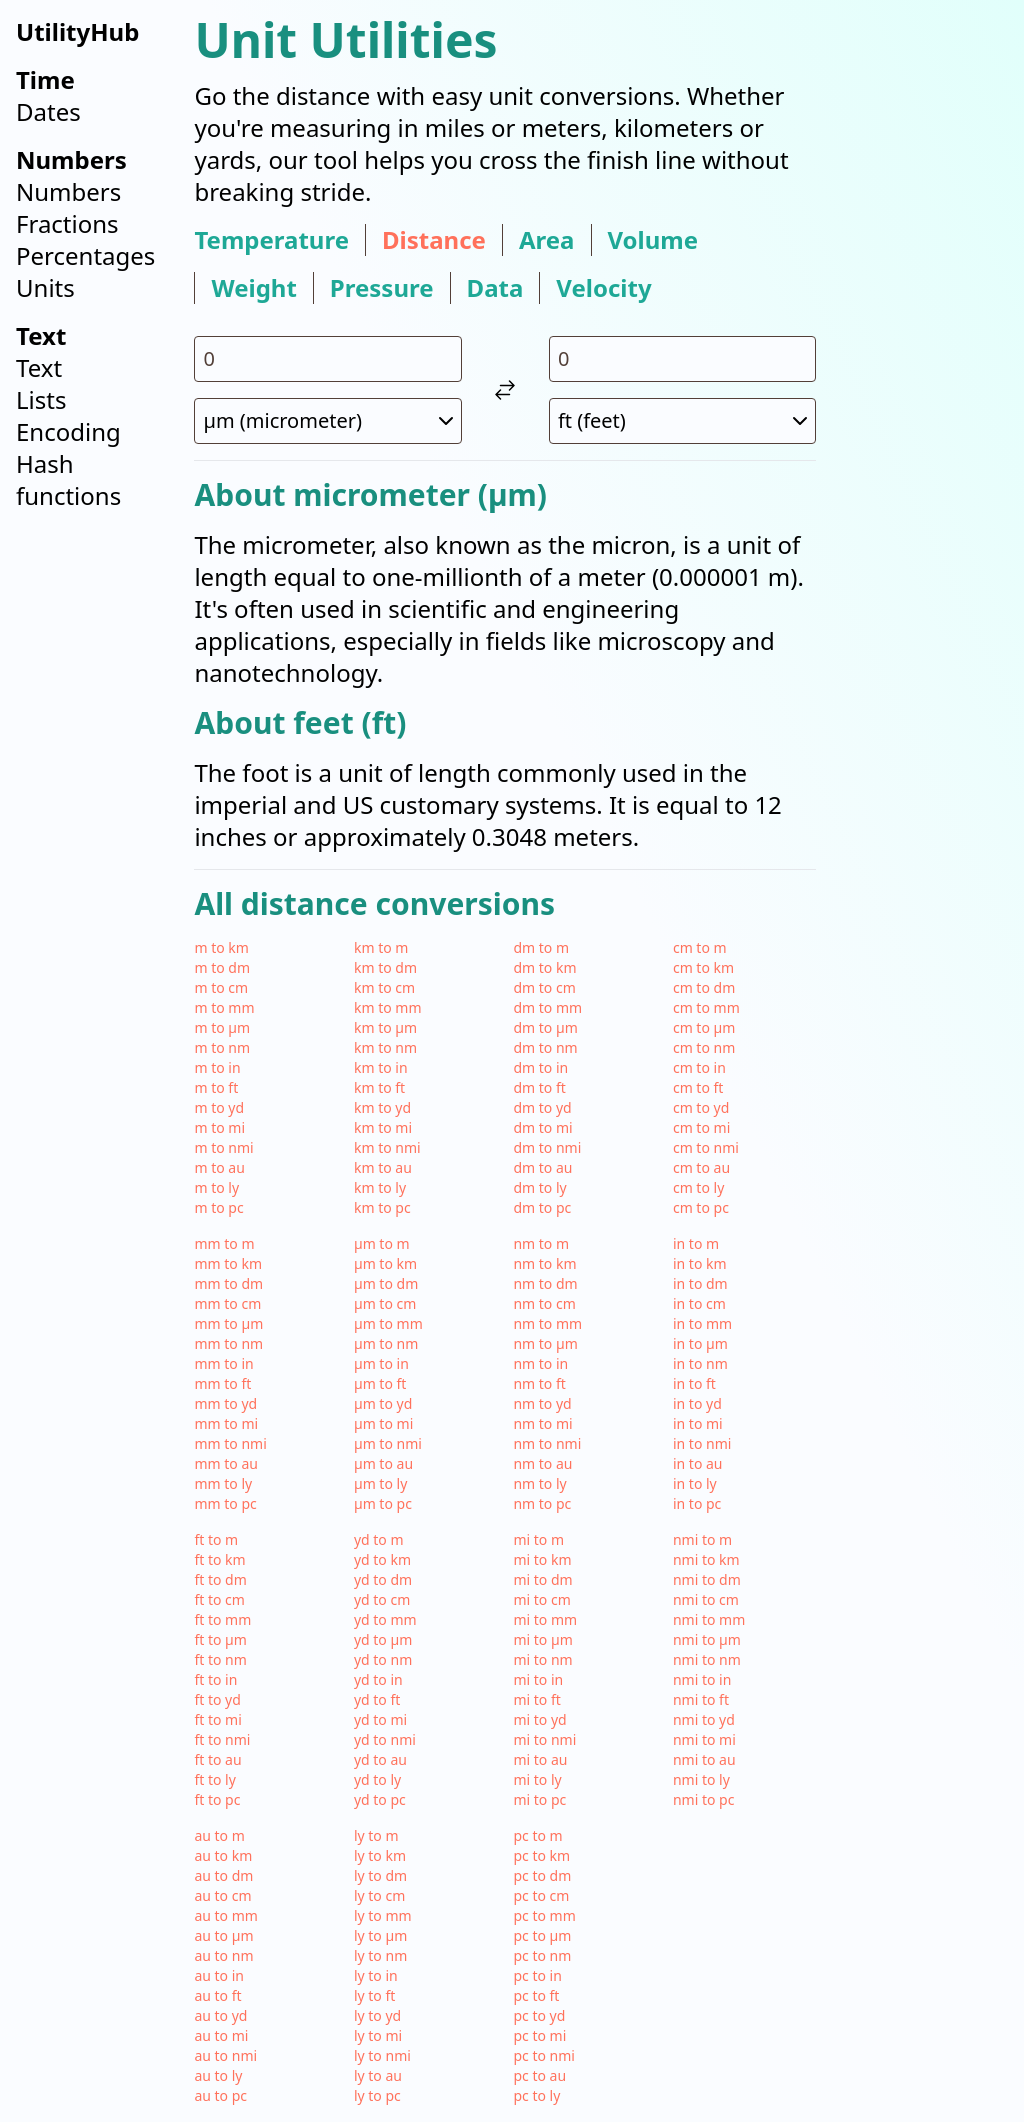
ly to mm (383, 1915)
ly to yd (377, 2015)
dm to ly (539, 1187)
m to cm (221, 987)
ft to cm (219, 1599)
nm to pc (542, 1503)
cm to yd (701, 1107)
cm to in (699, 1067)
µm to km (385, 1263)
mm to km (228, 1263)
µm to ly (380, 1483)
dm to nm (545, 1047)
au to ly (218, 2075)
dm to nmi (547, 1147)
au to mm (226, 1915)
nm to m (541, 1243)
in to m (696, 1243)
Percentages (85, 255)
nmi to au (704, 1759)
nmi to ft (701, 1699)
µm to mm (388, 1323)
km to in (381, 1067)
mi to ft (536, 1699)
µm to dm (386, 1283)
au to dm (223, 1875)
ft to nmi (222, 1739)
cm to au (701, 1167)
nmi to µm (707, 1639)
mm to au (226, 1463)
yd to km (382, 1559)
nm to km (544, 1263)
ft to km (219, 1559)
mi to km (542, 1559)
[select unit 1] (328, 421)
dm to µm (545, 1027)
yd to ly (377, 1779)
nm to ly (539, 1483)
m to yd (219, 1107)
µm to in (381, 1363)
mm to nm (228, 1343)
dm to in (540, 1067)
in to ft (694, 1383)
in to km (700, 1263)
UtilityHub (77, 31)
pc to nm (542, 1955)
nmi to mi (704, 1739)
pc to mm (544, 1915)
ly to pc (377, 2095)
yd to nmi (385, 1739)
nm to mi (542, 1423)
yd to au (380, 1759)
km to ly (380, 1187)
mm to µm (228, 1323)
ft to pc (217, 1799)
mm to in (223, 1363)
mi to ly (537, 1779)
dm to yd (542, 1107)
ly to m (376, 1835)
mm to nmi (230, 1443)
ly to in (376, 1975)
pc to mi (539, 2035)
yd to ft (377, 1699)
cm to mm (706, 1007)
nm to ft (539, 1383)
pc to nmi (544, 2055)
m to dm (222, 967)
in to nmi (702, 1443)
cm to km (703, 967)
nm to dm (545, 1283)
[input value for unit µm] (328, 359)
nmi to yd (704, 1719)
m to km (221, 947)
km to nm (385, 1047)
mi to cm (541, 1599)
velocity (603, 288)
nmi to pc (704, 1799)
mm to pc (225, 1503)
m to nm (222, 1047)
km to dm (385, 967)
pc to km (541, 1855)
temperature (271, 240)
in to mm (702, 1323)
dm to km (544, 967)
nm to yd (542, 1403)
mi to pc (539, 1799)
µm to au (383, 1463)
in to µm (700, 1343)
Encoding (68, 431)
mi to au (540, 1759)
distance (434, 240)
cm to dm (704, 987)
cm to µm (704, 1027)
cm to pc (701, 1207)
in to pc (697, 1503)
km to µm (385, 1027)
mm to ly (223, 1483)
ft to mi (217, 1719)
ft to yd (217, 1699)
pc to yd (539, 2015)
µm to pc (383, 1503)
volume (653, 240)
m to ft (216, 1087)
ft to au (217, 1759)
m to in (217, 1067)
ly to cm (379, 1895)
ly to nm (380, 1955)
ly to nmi (382, 2055)
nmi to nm (707, 1659)
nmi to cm (706, 1599)
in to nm (700, 1363)
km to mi (383, 1127)
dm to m (541, 947)
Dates (48, 111)
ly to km (380, 1855)
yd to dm (383, 1579)
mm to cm (227, 1303)
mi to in (538, 1679)
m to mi (219, 1127)
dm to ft (539, 1087)
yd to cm (382, 1599)
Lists (41, 399)
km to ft (379, 1087)
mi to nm (542, 1659)
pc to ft (536, 1995)
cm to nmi (706, 1147)
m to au (219, 1167)
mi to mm (545, 1619)
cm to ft (698, 1087)
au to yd (220, 2015)
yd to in (378, 1679)
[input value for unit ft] (683, 359)
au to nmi (225, 2055)
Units (45, 287)
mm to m (224, 1243)
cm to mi (701, 1127)
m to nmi (223, 1147)
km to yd (382, 1107)
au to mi (221, 2035)
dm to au (542, 1167)
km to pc (382, 1207)
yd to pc (380, 1799)
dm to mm (547, 1007)
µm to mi (383, 1423)
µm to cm (385, 1303)
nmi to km (706, 1559)
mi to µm (542, 1639)
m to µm (222, 1027)
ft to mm (222, 1619)
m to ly (216, 1187)
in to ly (695, 1483)
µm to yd (383, 1403)
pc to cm (541, 1895)
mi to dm (542, 1579)
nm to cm (544, 1303)
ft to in (215, 1679)
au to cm (222, 1895)
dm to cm (544, 987)
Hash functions (68, 479)
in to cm (699, 1303)
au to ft (217, 1995)
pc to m (537, 1835)
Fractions (67, 223)
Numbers (68, 191)
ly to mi (378, 2035)
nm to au (542, 1463)
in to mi (698, 1423)
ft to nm (220, 1659)
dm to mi (542, 1127)
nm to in (540, 1363)
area (547, 240)
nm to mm (547, 1323)
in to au (698, 1463)
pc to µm (542, 1935)
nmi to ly (701, 1779)
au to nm (223, 1955)
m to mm (224, 1007)
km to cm (384, 987)
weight (253, 288)
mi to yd (539, 1719)
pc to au (539, 2075)
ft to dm (220, 1579)
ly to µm (380, 1935)
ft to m (216, 1539)
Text (39, 367)
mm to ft (222, 1383)
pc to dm (542, 1875)
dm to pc (542, 1207)
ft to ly (214, 1779)
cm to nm (704, 1047)
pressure (382, 288)
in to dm (700, 1283)
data (495, 288)
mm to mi (226, 1423)
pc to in (537, 1975)
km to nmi (387, 1147)
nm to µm (545, 1343)
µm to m (382, 1243)
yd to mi (380, 1719)
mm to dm (228, 1283)
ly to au (378, 2075)
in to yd (697, 1403)
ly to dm (380, 1875)
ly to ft (374, 1995)
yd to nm (383, 1659)
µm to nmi (388, 1443)
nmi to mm (709, 1619)
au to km (223, 1855)
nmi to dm (707, 1579)
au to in (219, 1975)
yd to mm (385, 1619)
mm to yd (225, 1403)
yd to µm (383, 1639)
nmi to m (702, 1539)
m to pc (218, 1207)
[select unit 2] (683, 421)
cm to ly (698, 1187)
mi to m (538, 1539)
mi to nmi (544, 1739)
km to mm (388, 1007)
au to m (219, 1835)
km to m (381, 947)
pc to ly (536, 2095)
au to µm (223, 1935)
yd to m (379, 1539)
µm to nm (386, 1343)
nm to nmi (547, 1443)
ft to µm (220, 1639)
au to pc (220, 2095)
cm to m (700, 947)
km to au (383, 1167)
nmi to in (702, 1679)
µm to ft (380, 1383)
